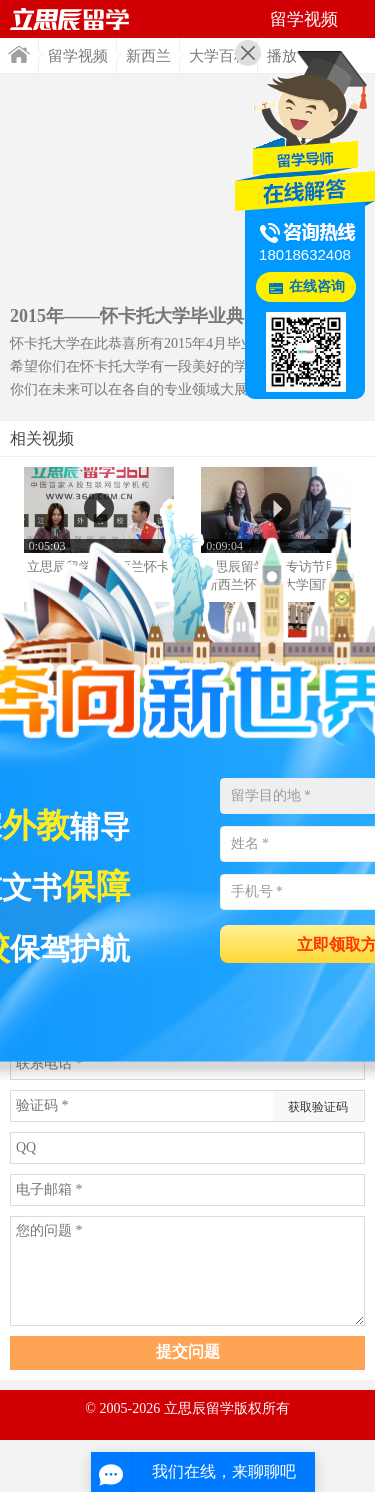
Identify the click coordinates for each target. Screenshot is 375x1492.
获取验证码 (318, 1107)
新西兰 (148, 56)
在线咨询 (317, 286)
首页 (19, 54)
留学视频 (78, 56)
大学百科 (219, 56)
